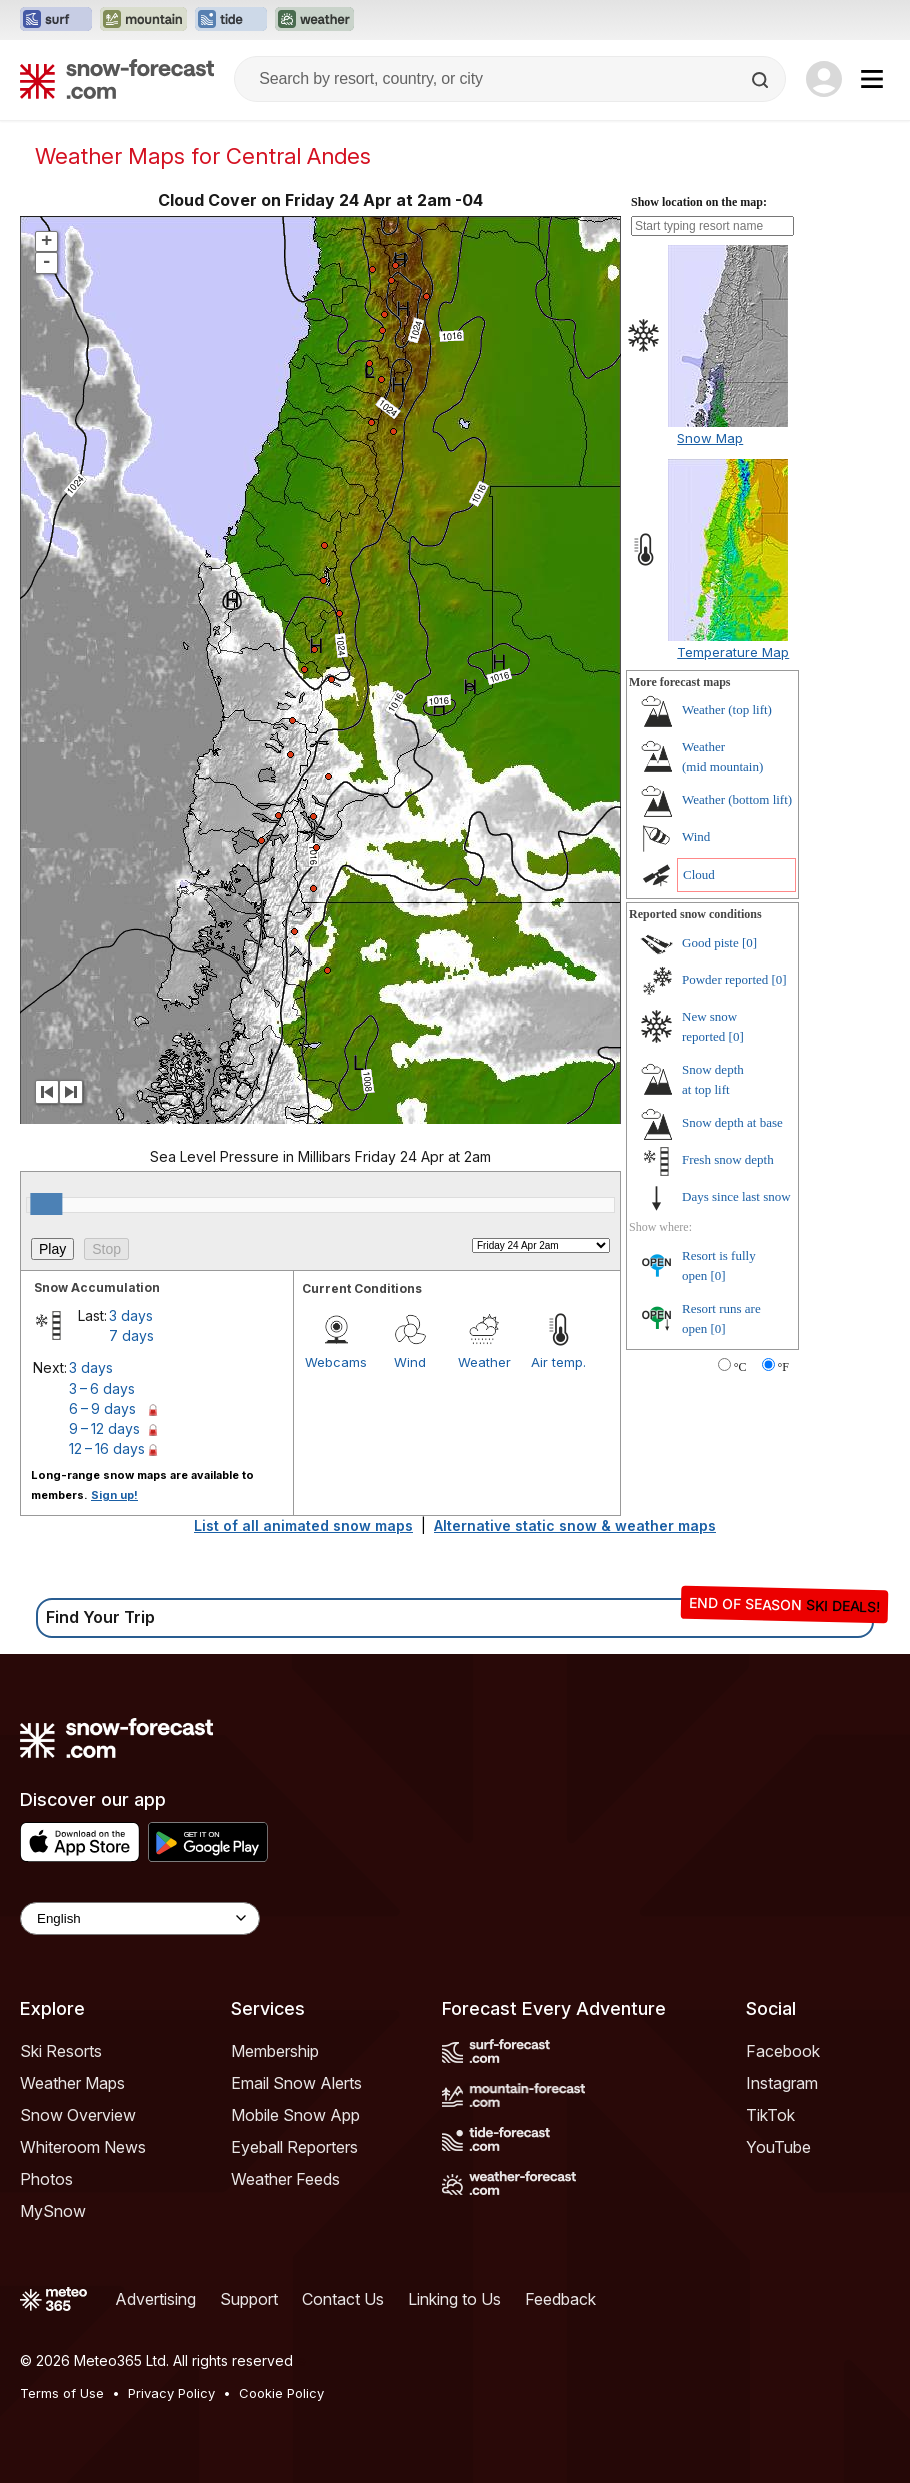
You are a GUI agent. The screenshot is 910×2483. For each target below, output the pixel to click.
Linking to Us (454, 2299)
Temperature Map (733, 652)
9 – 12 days (104, 1428)
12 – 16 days (107, 1448)
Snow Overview (78, 2115)
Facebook (783, 2051)
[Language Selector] (140, 1918)
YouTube (778, 2147)
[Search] (762, 80)
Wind (410, 1362)
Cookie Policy (281, 2393)
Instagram (782, 2083)
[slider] (46, 1204)
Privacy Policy (171, 2393)
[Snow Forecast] (117, 79)
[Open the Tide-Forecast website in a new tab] (231, 20)
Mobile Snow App (295, 2115)
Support (249, 2299)
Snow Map (710, 438)
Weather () (727, 709)
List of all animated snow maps (303, 1525)
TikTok (770, 2115)
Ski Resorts (61, 2051)
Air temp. (558, 1362)
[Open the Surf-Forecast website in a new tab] (56, 20)
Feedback (560, 2299)
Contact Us (343, 2299)
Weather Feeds (285, 2179)
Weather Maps (72, 2083)
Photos (46, 2179)
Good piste (710, 942)
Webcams (336, 1362)
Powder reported (725, 979)
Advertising (155, 2299)
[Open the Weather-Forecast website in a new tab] (314, 20)
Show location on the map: (699, 202)
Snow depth (732, 1122)
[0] (749, 942)
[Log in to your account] (824, 79)
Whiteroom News (83, 2147)
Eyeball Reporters (294, 2147)
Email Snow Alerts (296, 2083)
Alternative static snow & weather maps (575, 1525)
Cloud (699, 874)
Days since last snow (736, 1196)
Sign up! (114, 1495)
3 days (131, 1315)
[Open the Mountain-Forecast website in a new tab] (143, 20)
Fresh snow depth (728, 1159)
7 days (131, 1335)
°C (740, 1367)
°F (783, 1367)
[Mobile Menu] (872, 79)
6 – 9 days (102, 1408)
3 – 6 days (102, 1388)
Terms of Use (62, 2393)
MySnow (53, 2211)
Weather (484, 1362)
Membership (275, 2051)
